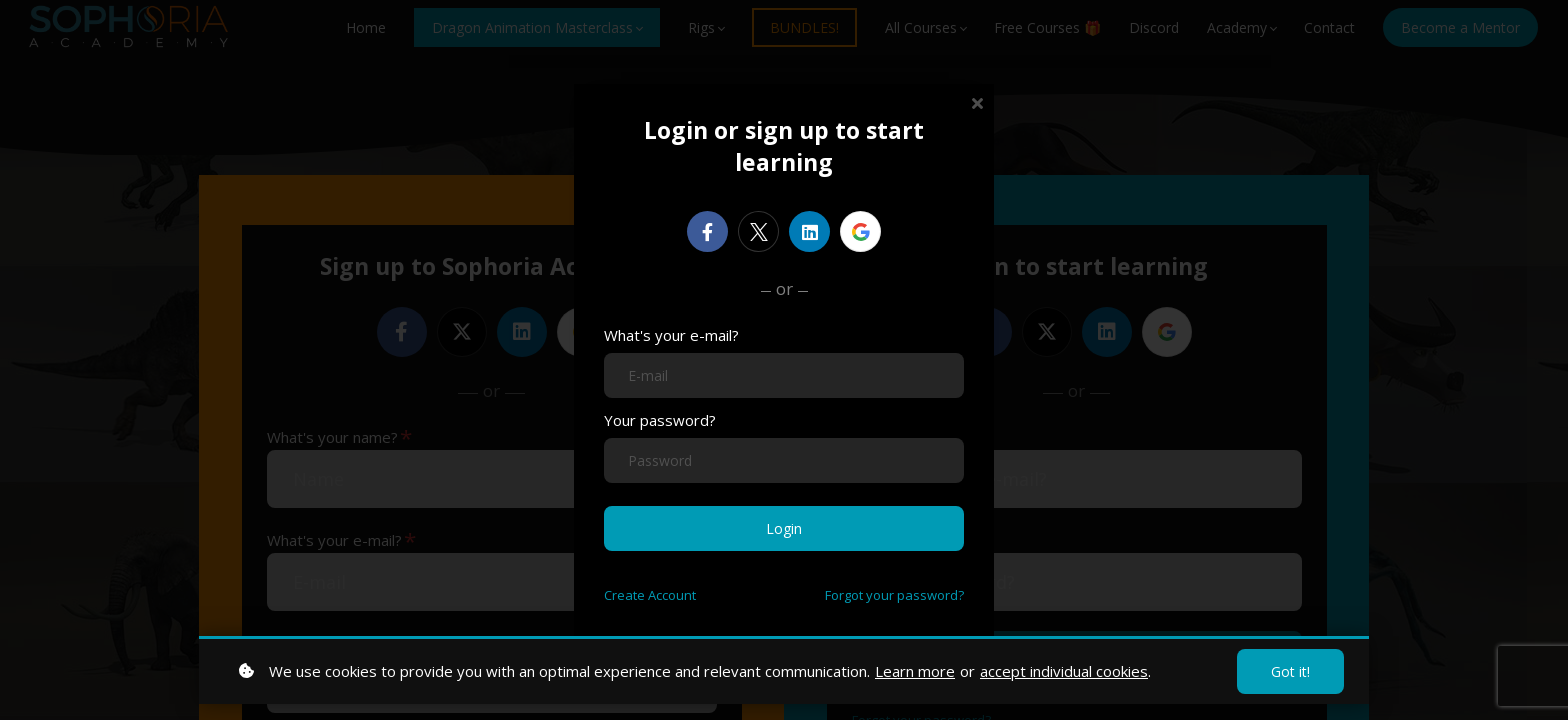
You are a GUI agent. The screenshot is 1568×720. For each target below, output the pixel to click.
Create (650, 595)
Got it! (1290, 671)
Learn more (915, 671)
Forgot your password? (894, 595)
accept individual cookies (1064, 671)
